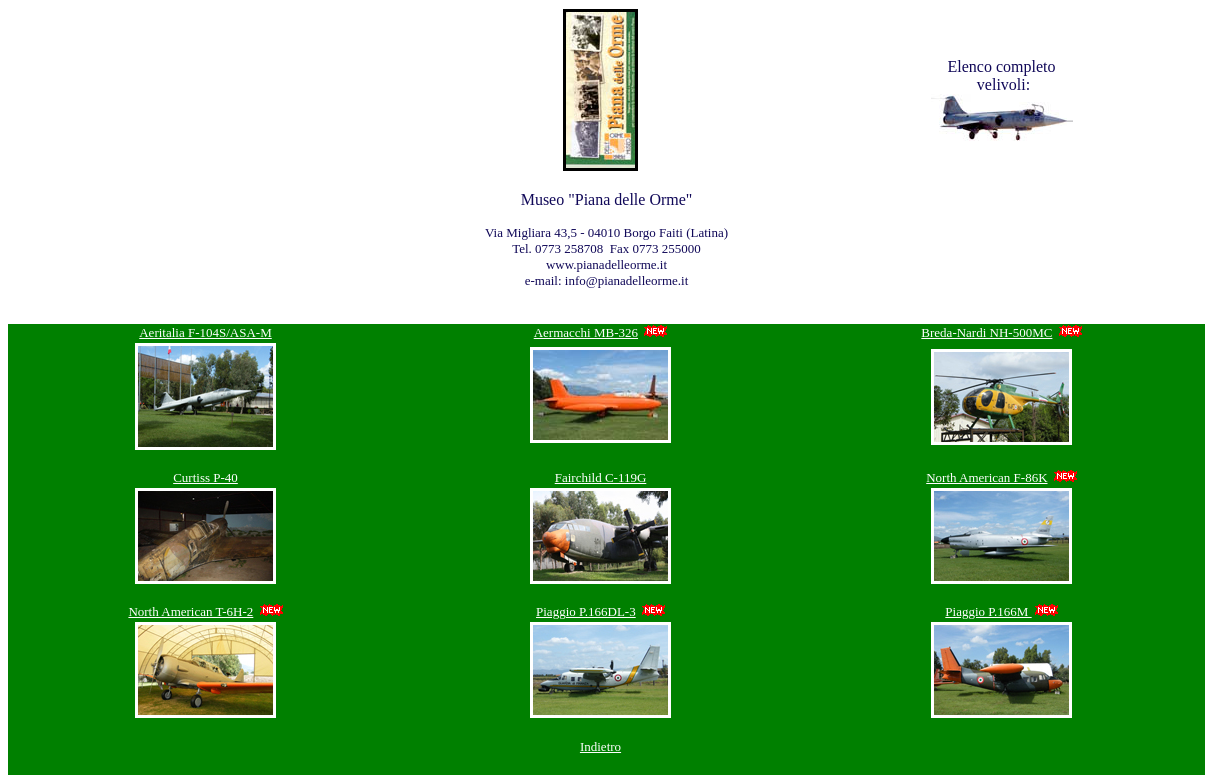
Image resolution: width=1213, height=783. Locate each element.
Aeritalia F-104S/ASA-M (205, 332)
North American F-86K (986, 477)
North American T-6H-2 (190, 611)
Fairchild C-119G (601, 477)
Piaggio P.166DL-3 (586, 611)
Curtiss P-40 (205, 477)
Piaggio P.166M (988, 611)
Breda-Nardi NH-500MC (986, 332)
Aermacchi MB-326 (586, 332)
